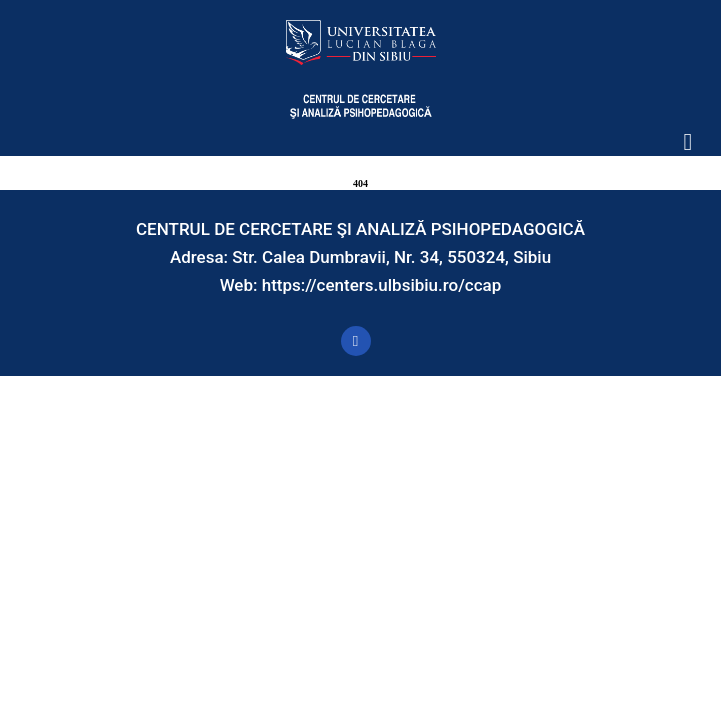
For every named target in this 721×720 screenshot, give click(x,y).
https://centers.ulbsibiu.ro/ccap (382, 285)
